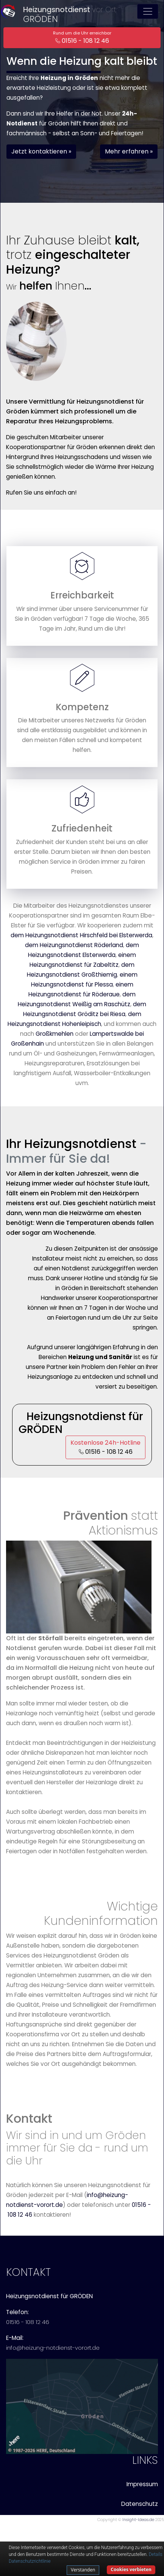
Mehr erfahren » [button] (129, 151)
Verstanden (83, 2570)
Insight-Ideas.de (138, 2520)
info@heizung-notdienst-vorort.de (53, 2348)
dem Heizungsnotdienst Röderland (74, 945)
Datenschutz (139, 2504)
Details (155, 2554)
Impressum (142, 2484)
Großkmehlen (54, 1034)
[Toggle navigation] (147, 11)
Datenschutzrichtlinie (29, 2561)
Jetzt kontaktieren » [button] (41, 151)
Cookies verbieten (131, 2569)
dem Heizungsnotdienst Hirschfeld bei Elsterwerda (81, 935)
